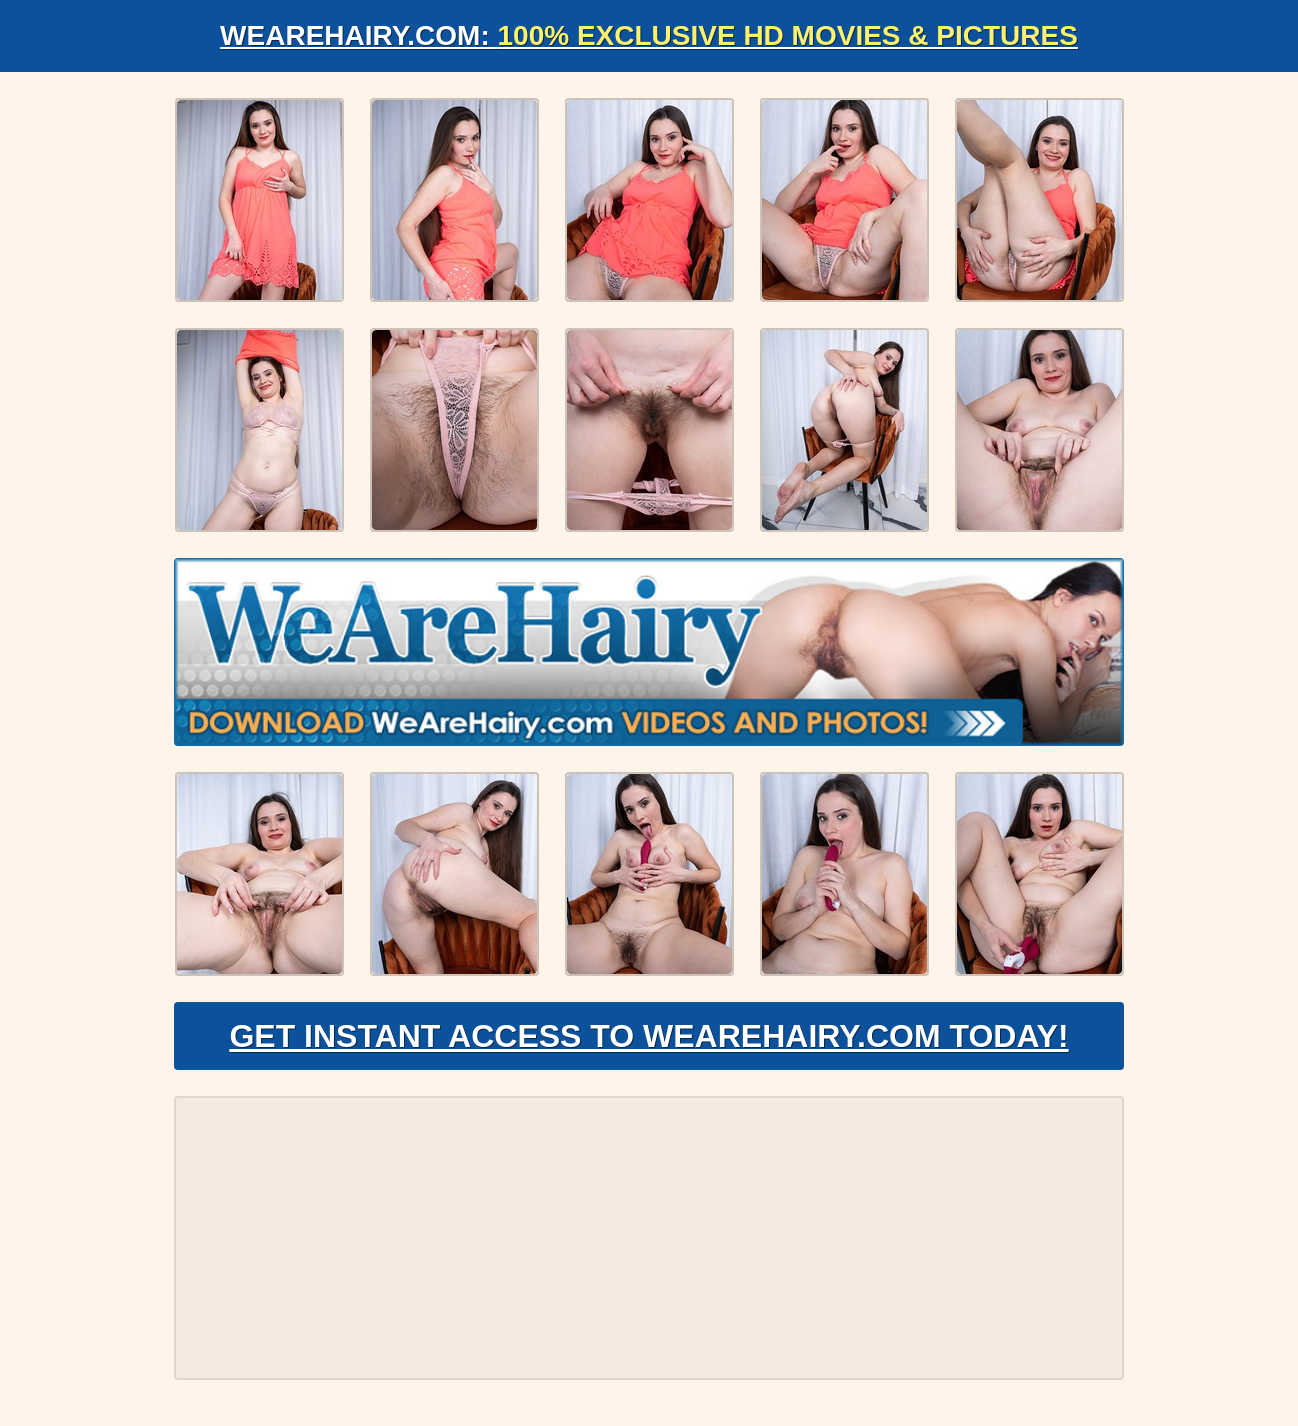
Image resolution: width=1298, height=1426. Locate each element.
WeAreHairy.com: (649, 35)
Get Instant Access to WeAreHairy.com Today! (648, 1036)
